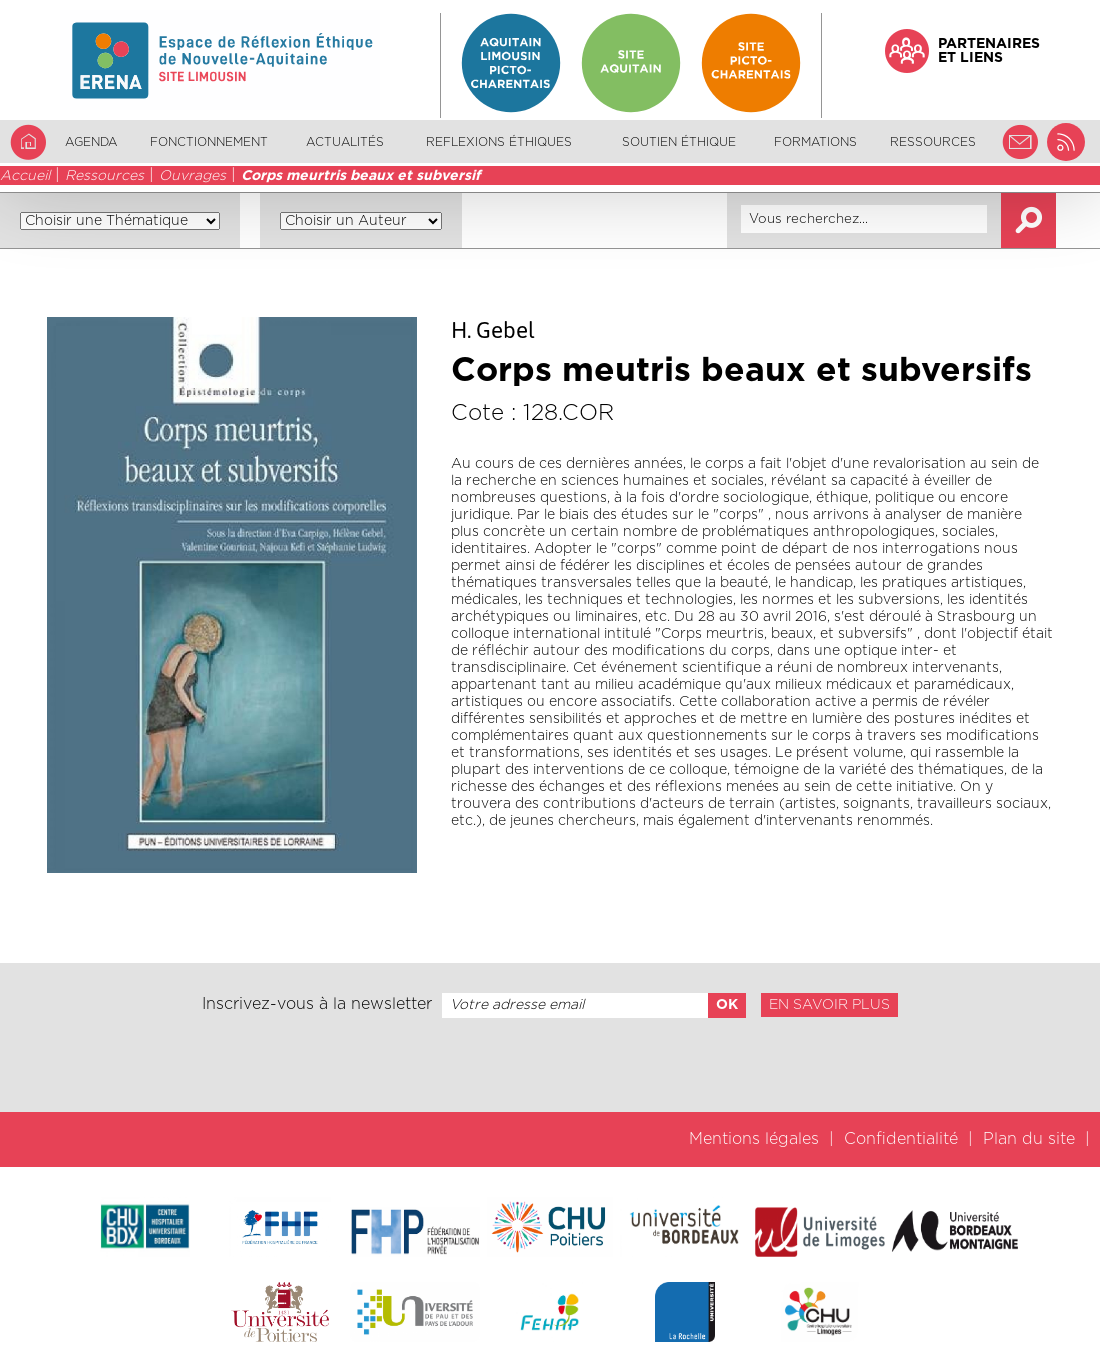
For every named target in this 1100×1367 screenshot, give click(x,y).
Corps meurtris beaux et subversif (360, 176)
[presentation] (550, 1065)
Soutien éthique (679, 142)
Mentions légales (754, 1139)
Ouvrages (192, 176)
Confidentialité (901, 1139)
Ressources (104, 176)
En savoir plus (829, 1005)
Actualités (345, 142)
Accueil (25, 176)
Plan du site (1029, 1139)
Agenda (91, 142)
